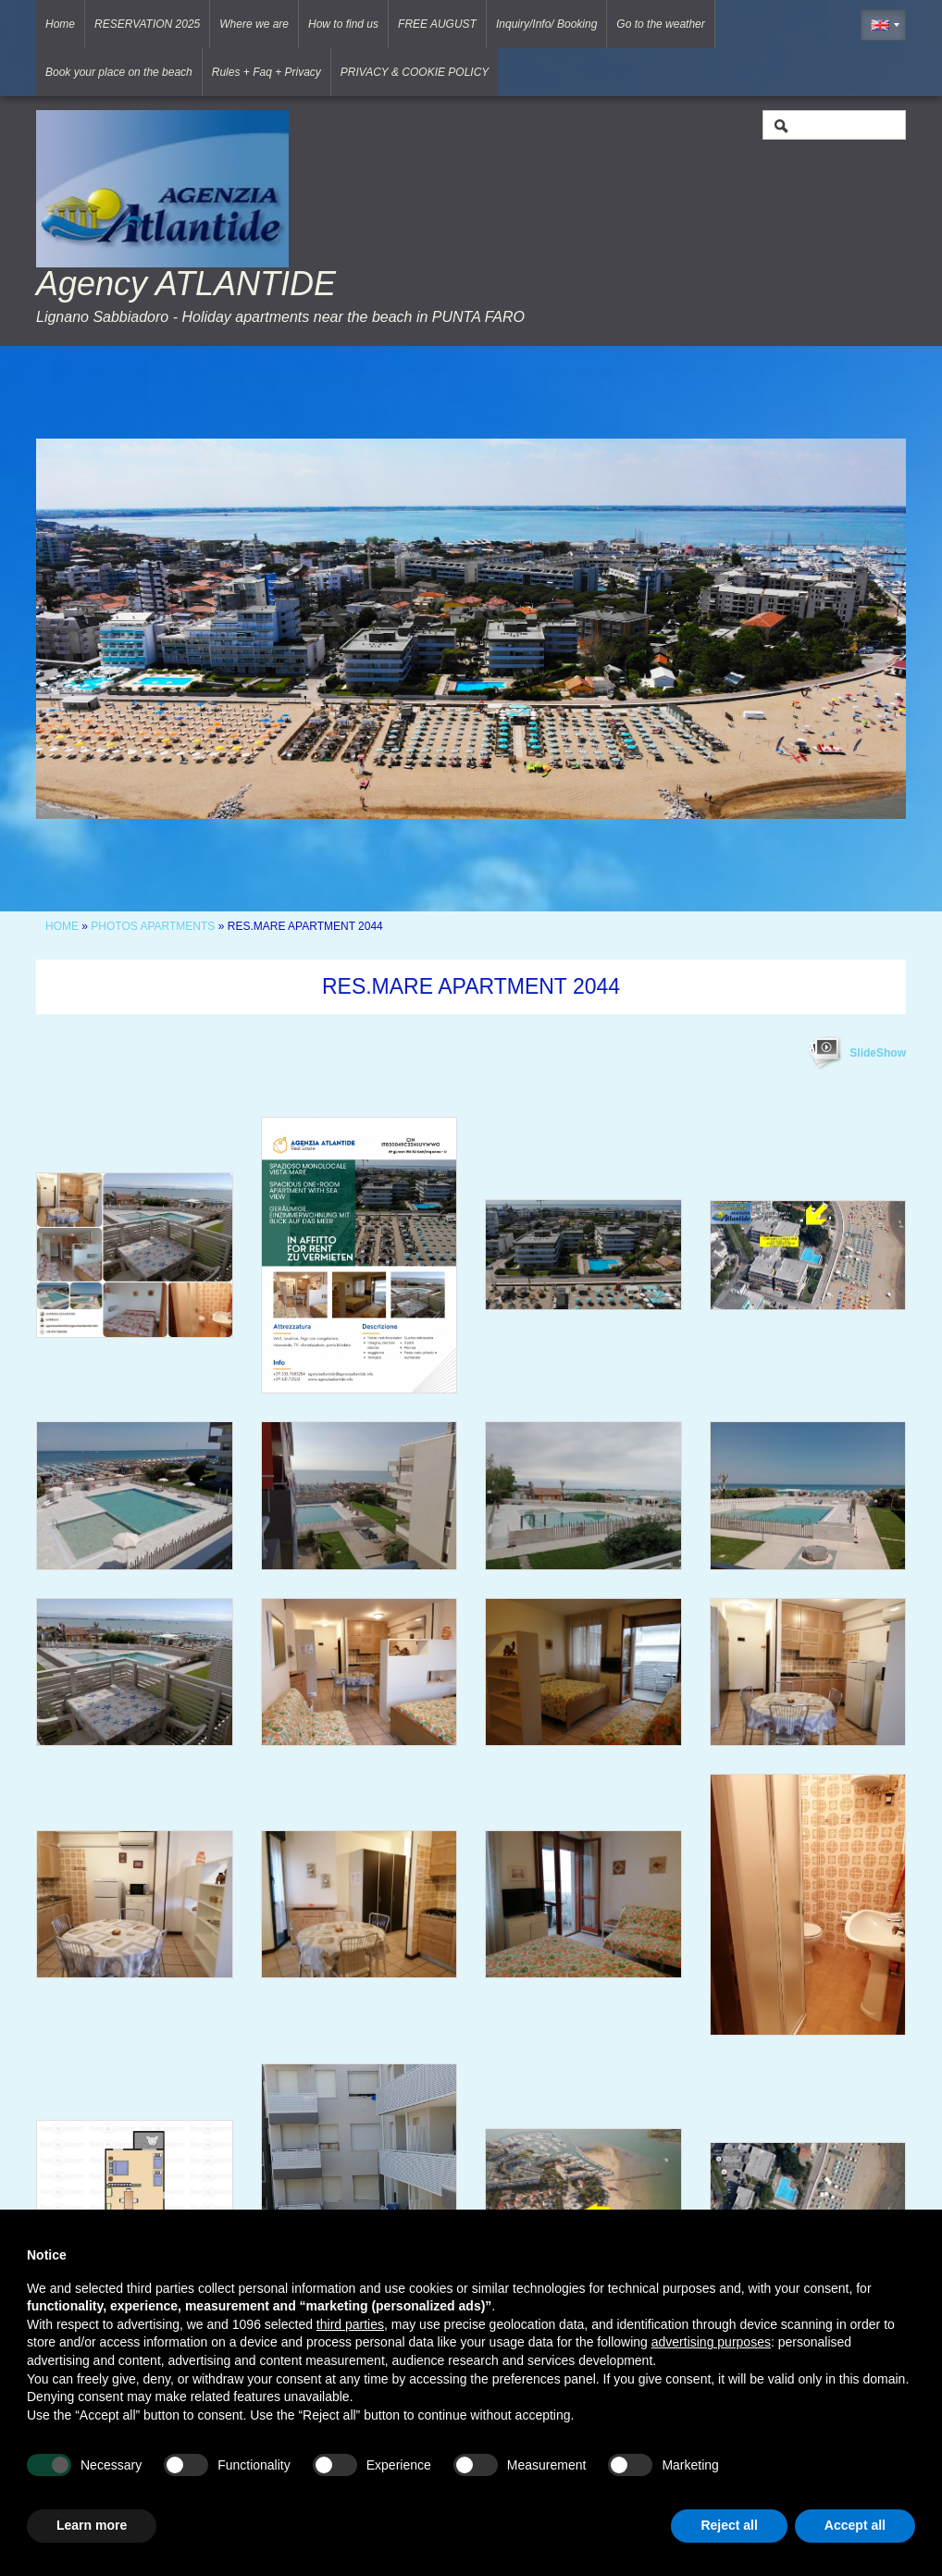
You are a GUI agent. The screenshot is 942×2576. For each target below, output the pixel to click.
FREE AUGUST (437, 24)
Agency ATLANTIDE (186, 284)
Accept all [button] (855, 2525)
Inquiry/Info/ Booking (546, 24)
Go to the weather (660, 24)
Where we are (254, 24)
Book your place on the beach (118, 72)
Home (60, 24)
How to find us (343, 24)
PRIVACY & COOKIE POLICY (415, 72)
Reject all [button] (728, 2525)
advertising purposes (711, 2341)
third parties (350, 2324)
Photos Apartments (153, 926)
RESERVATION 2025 (147, 24)
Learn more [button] (91, 2525)
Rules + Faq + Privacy (266, 72)
